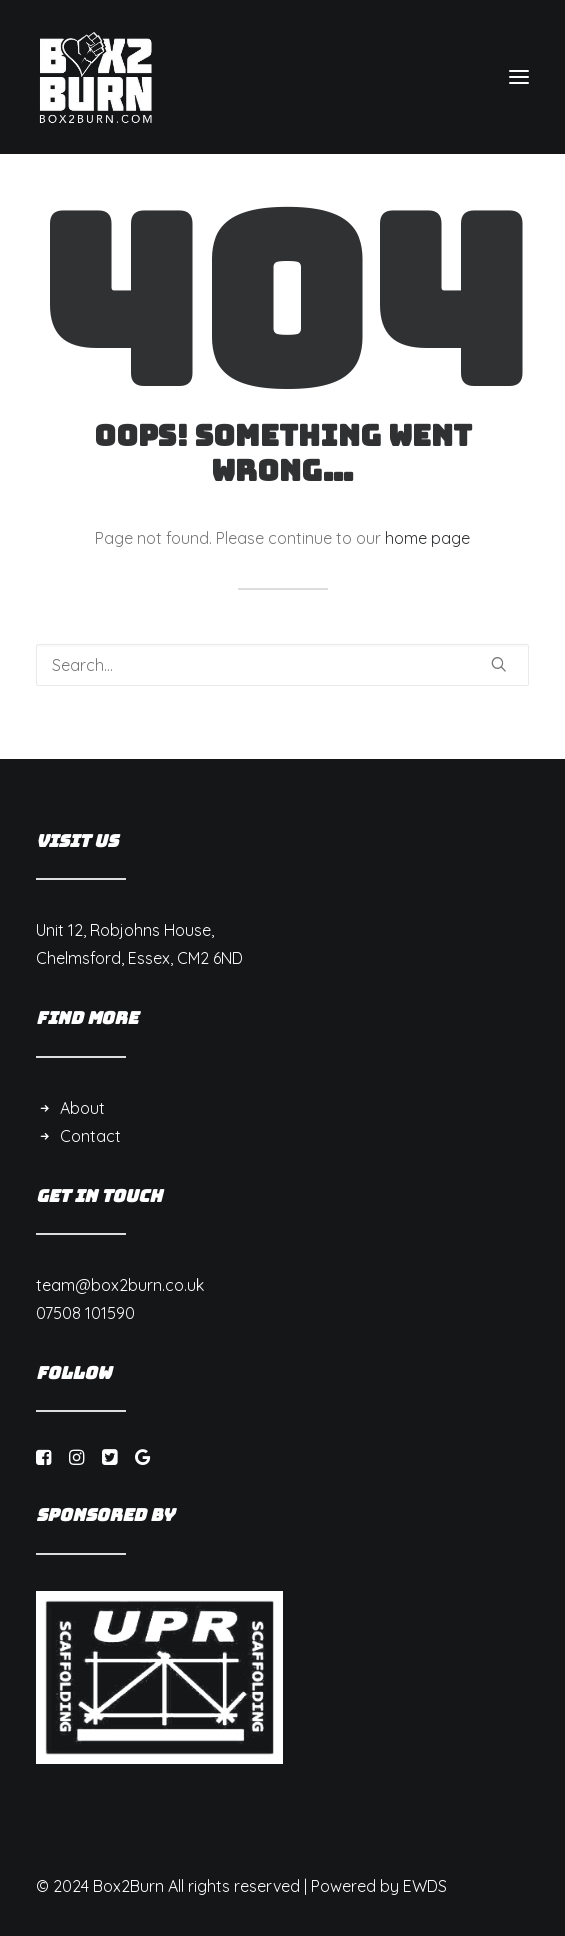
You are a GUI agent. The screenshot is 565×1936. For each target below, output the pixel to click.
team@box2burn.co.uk (120, 1285)
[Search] (282, 665)
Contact (90, 1136)
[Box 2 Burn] (96, 77)
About (82, 1108)
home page (427, 538)
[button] (519, 77)
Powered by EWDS (379, 1886)
